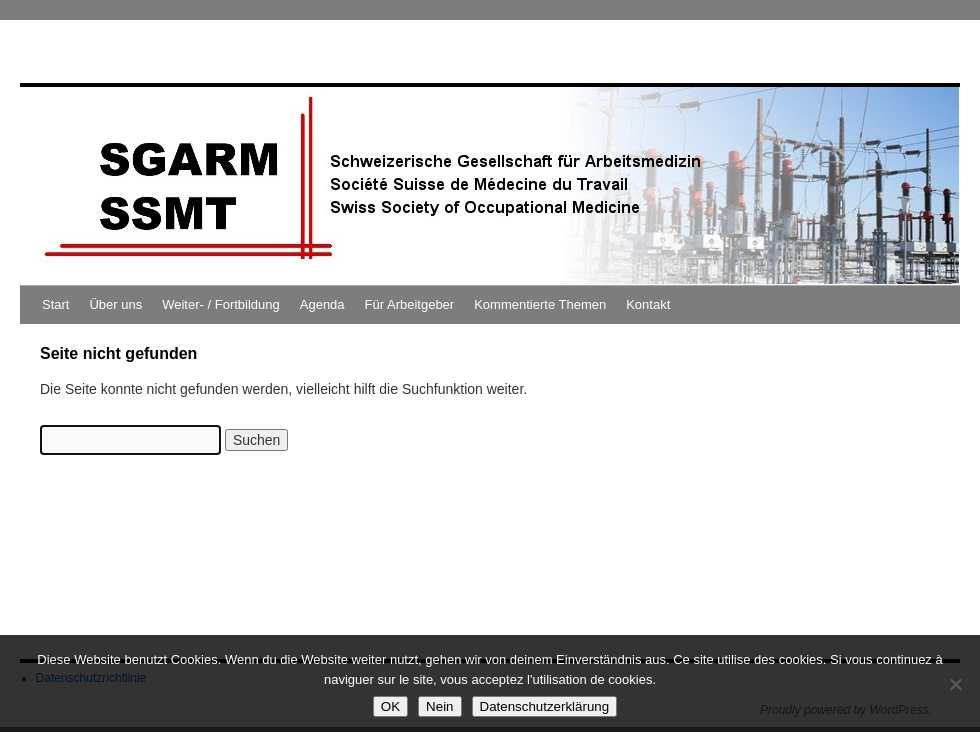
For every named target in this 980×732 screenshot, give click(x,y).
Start (55, 304)
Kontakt (648, 304)
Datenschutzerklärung (545, 706)
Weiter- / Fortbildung (221, 304)
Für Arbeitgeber (410, 304)
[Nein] (955, 684)
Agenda (322, 304)
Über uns (115, 304)
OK (390, 706)
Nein (439, 706)
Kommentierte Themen (540, 304)
